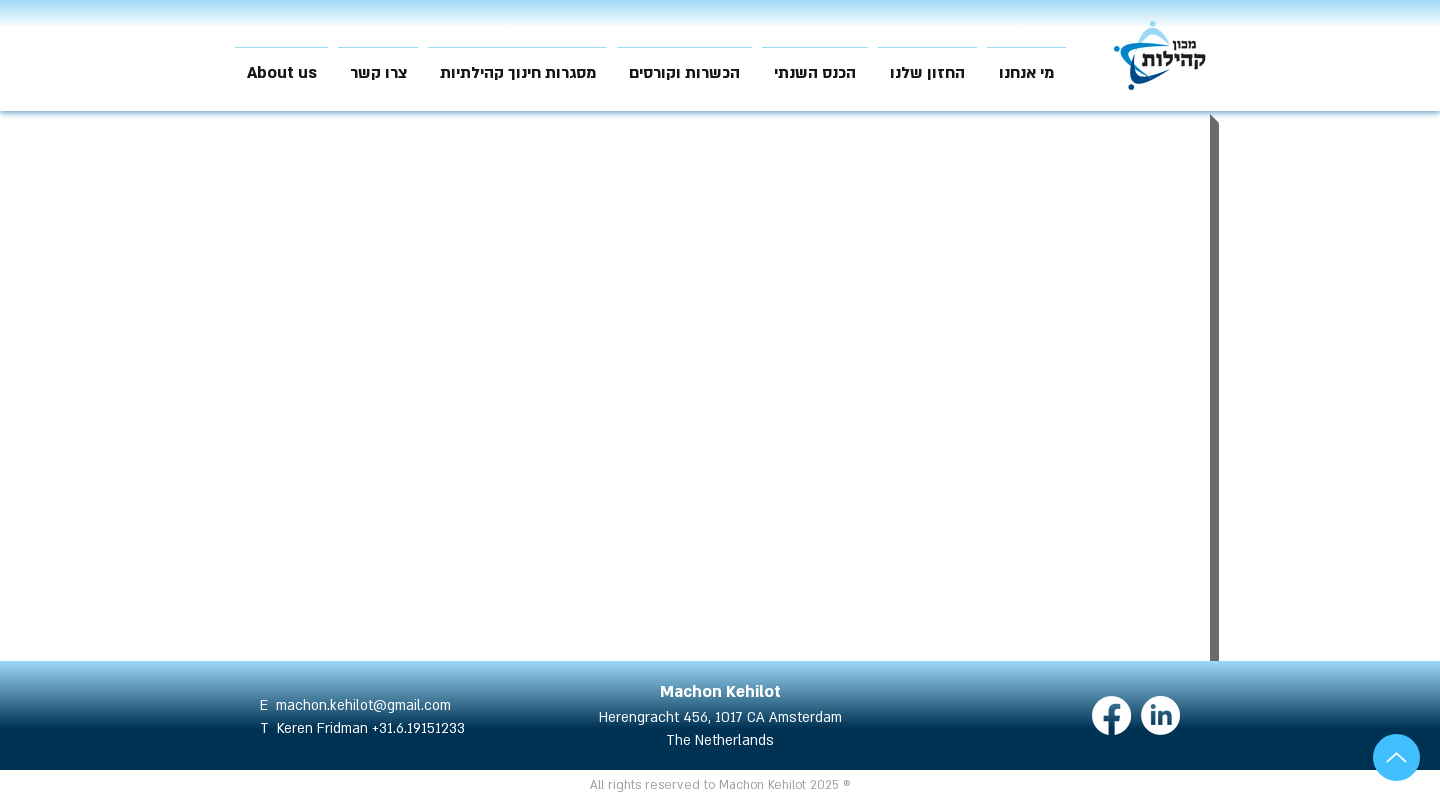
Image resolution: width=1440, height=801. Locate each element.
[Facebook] (1111, 715)
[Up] (1396, 757)
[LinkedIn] (1160, 715)
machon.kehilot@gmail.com (363, 705)
